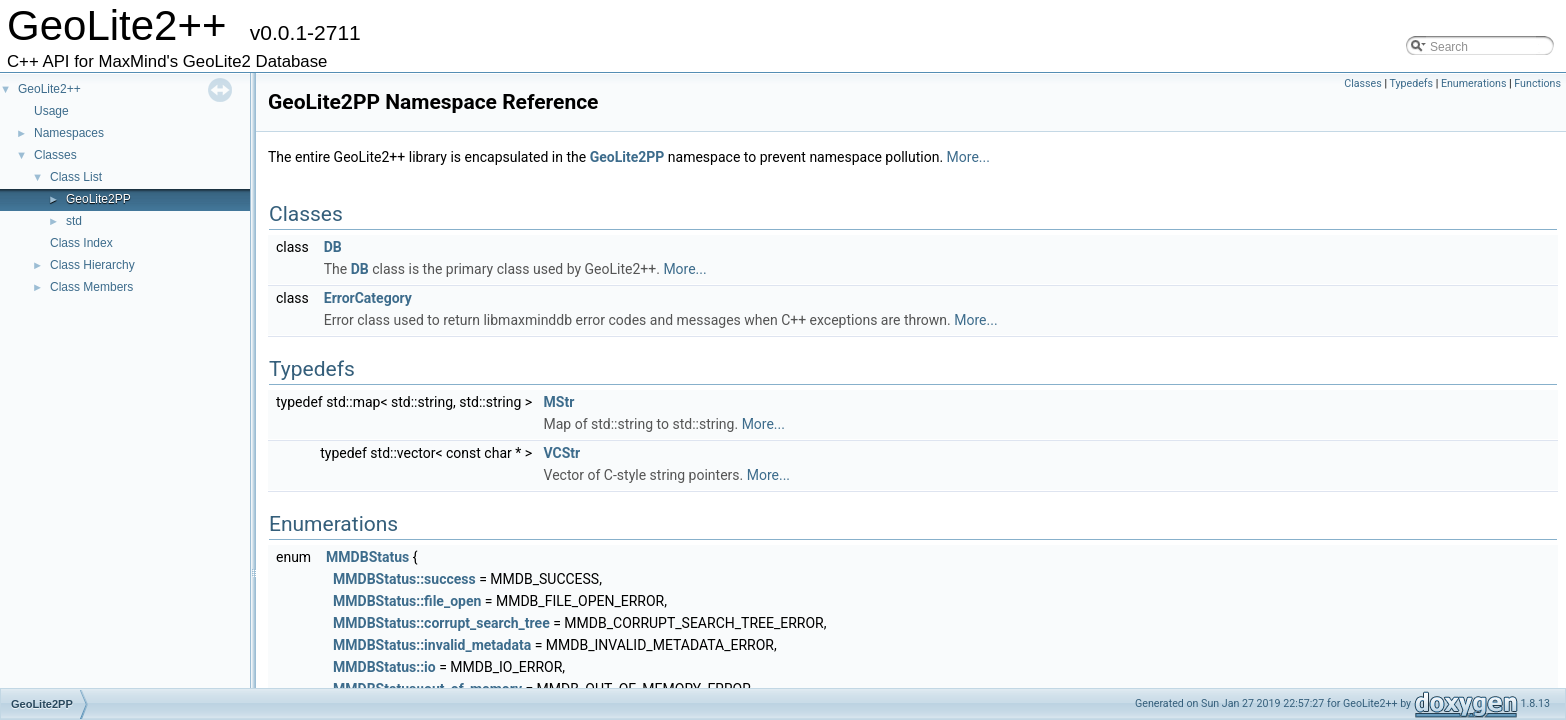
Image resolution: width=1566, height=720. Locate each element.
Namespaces (69, 133)
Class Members (91, 287)
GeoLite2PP (98, 199)
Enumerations (1474, 83)
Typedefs (1411, 83)
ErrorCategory (368, 298)
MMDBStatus (367, 557)
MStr (559, 402)
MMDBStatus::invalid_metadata (432, 645)
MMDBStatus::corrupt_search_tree (441, 623)
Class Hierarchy (92, 265)
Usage (51, 111)
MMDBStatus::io (384, 667)
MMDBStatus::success (404, 579)
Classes (55, 155)
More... (968, 157)
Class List (76, 177)
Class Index (81, 243)
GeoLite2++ (49, 89)
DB (333, 247)
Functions (1537, 83)
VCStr (562, 453)
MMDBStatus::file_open (407, 601)
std (74, 221)
